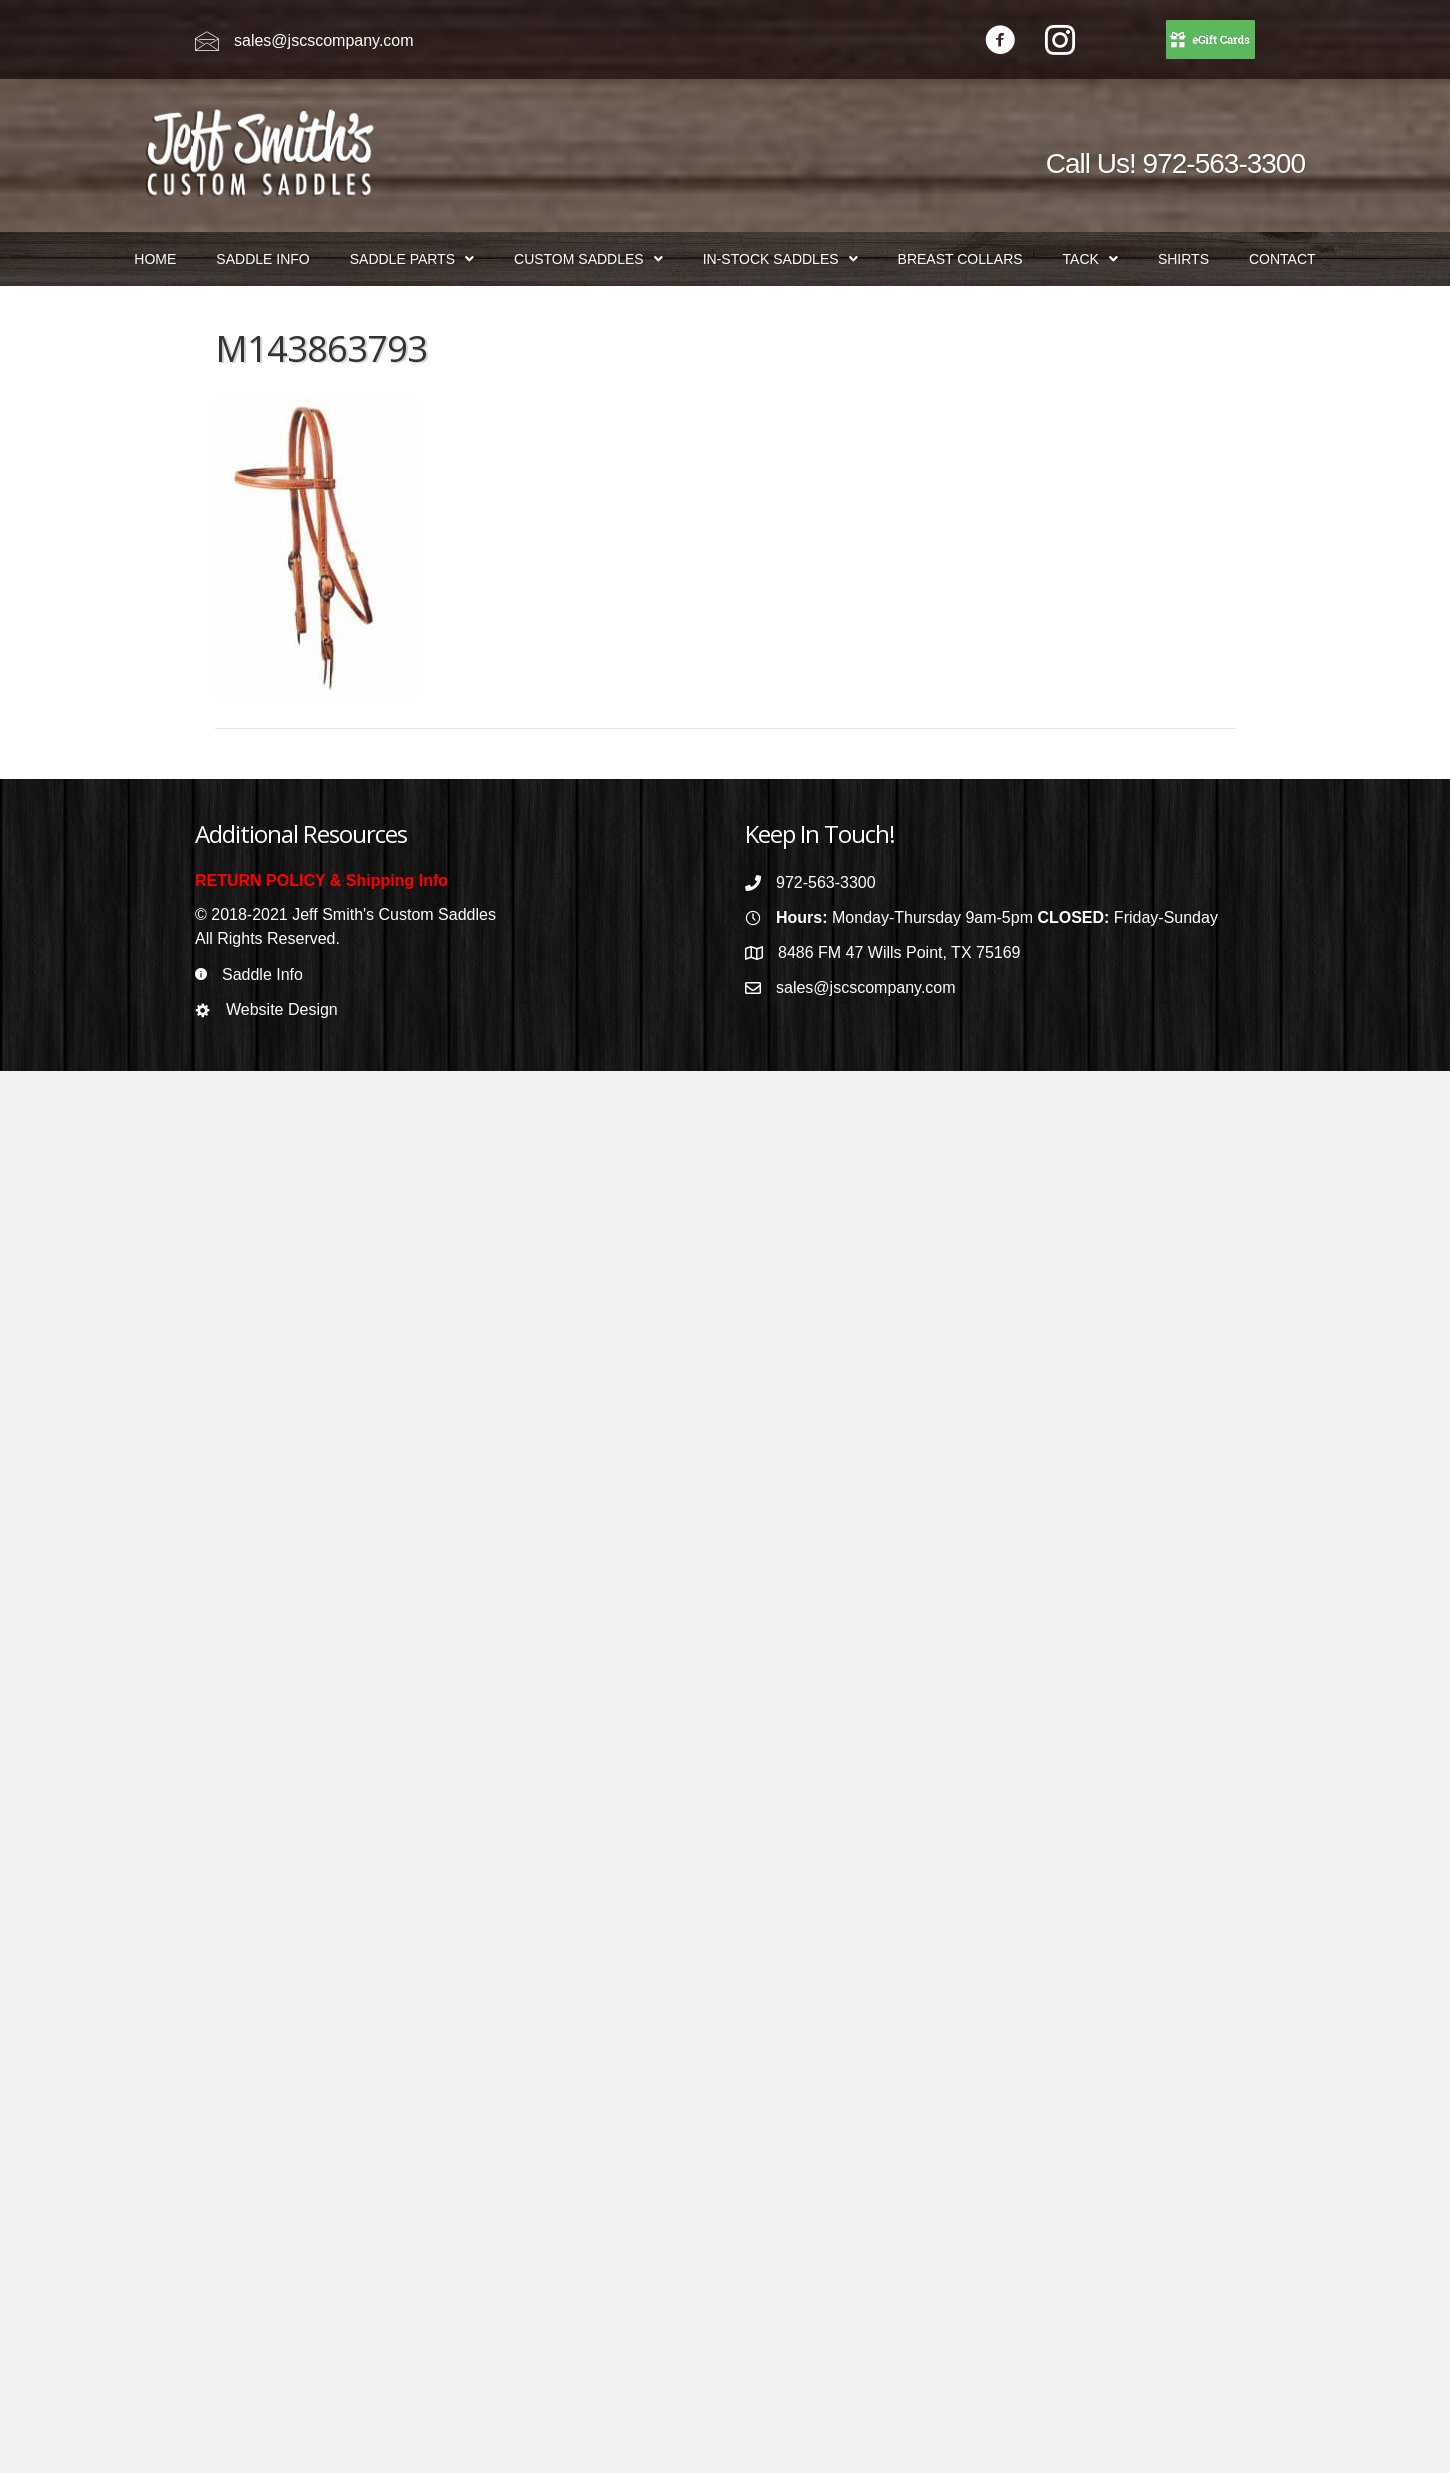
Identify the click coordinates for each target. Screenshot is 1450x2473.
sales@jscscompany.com (324, 40)
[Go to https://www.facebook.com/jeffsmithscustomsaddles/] (1000, 42)
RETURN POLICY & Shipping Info (321, 880)
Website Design (282, 1009)
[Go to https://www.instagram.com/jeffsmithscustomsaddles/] (1060, 42)
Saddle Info (262, 974)
